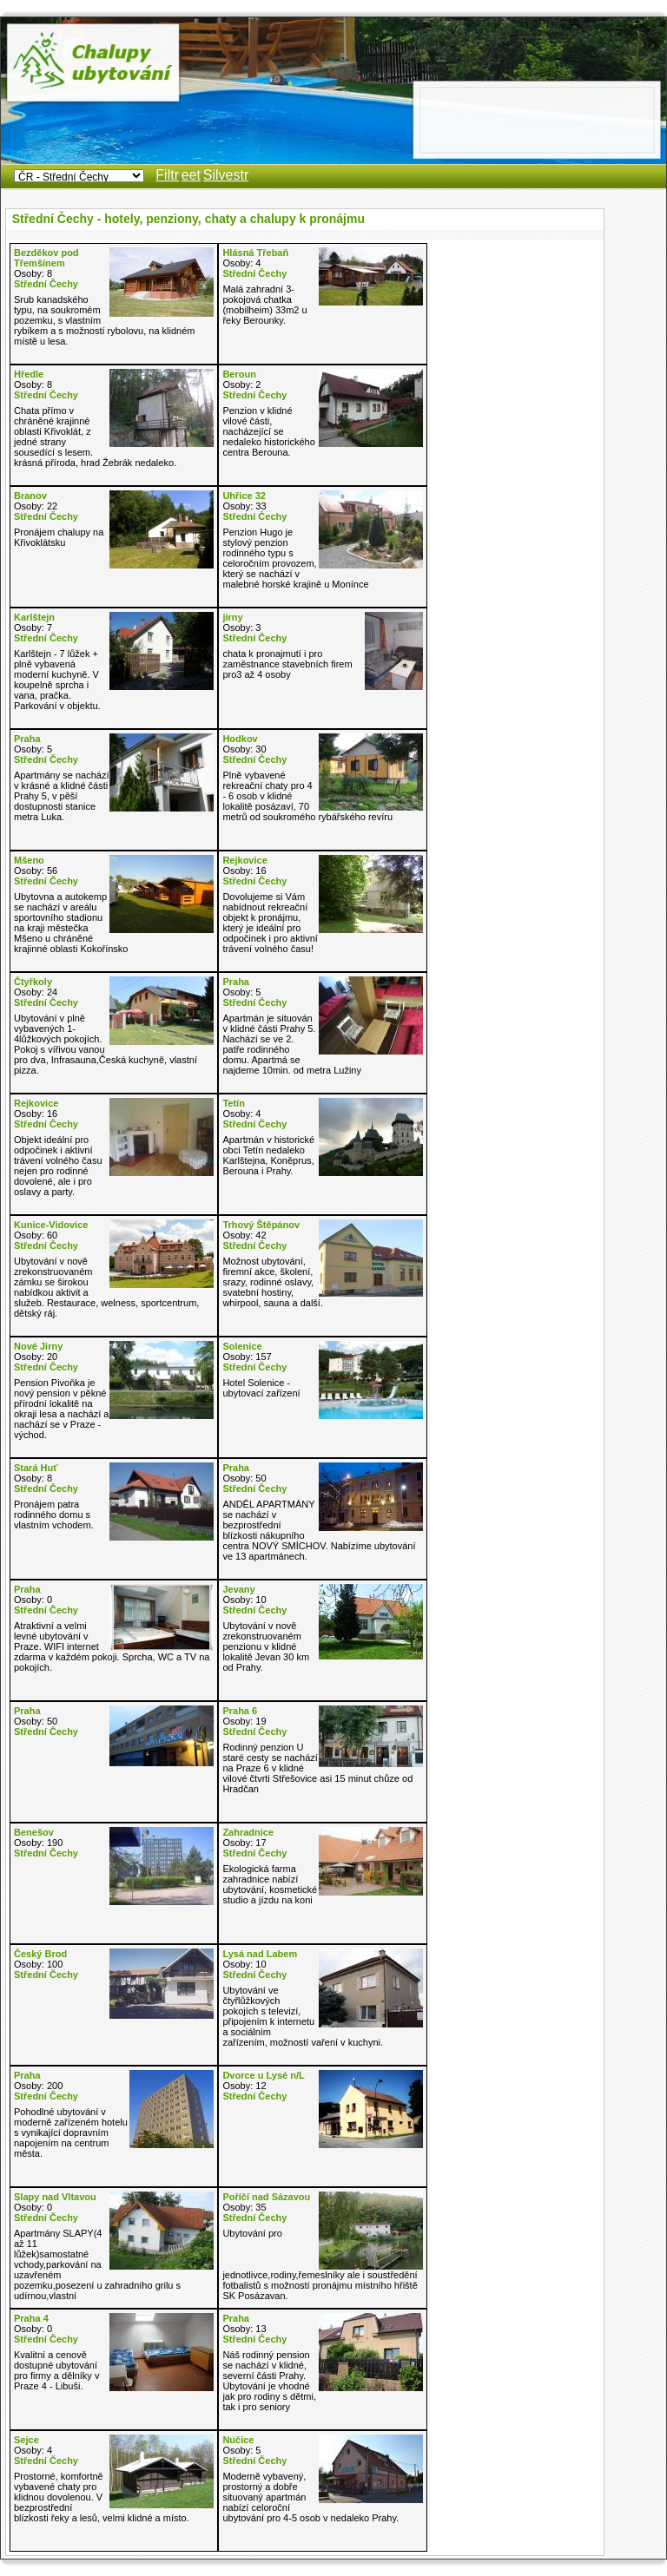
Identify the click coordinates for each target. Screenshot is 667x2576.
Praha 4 (31, 2318)
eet (191, 175)
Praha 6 (239, 1710)
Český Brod (40, 1953)
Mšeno (29, 860)
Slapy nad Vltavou (55, 2197)
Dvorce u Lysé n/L (263, 2075)
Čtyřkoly (33, 981)
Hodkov (239, 738)
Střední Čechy (46, 284)
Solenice (241, 1346)
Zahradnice (248, 1832)
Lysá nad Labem (259, 1953)
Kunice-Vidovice (51, 1224)
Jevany (238, 1589)
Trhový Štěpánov (261, 1224)
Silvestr (225, 175)
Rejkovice (244, 860)
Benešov (34, 1832)
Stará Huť (36, 1467)
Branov (30, 495)
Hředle (28, 374)
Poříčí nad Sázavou (266, 2197)
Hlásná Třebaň (255, 252)
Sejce (26, 2440)
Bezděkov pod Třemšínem (46, 257)
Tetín (233, 1103)
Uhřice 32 (244, 495)
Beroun (239, 374)
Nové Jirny (38, 1346)
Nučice (238, 2440)
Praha (27, 738)
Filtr (167, 175)
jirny (232, 617)
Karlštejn (34, 617)
